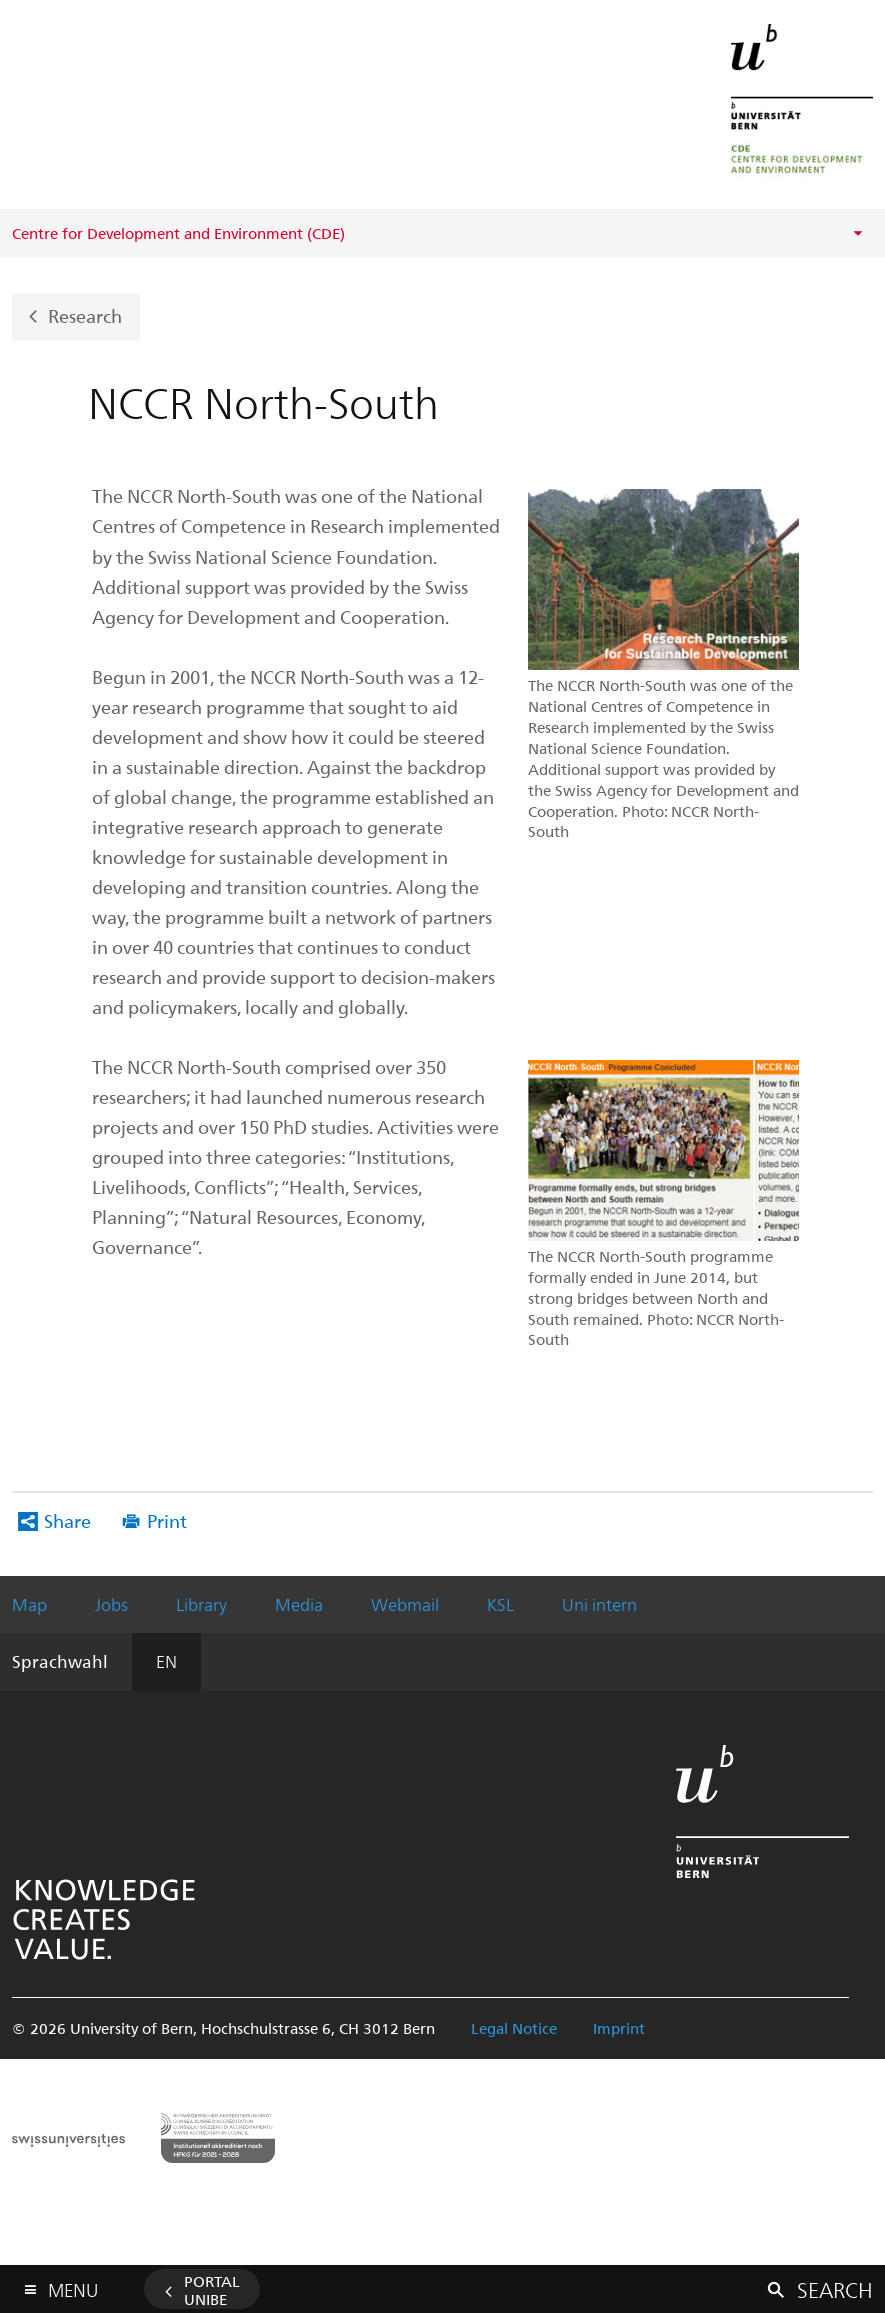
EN (166, 1661)
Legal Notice (514, 2028)
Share (67, 1520)
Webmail (405, 1604)
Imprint (619, 2028)
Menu (73, 2285)
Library (201, 1604)
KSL (500, 1604)
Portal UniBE (212, 2290)
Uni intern (599, 1604)
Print (167, 1520)
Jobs (111, 1604)
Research (85, 315)
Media (299, 1604)
